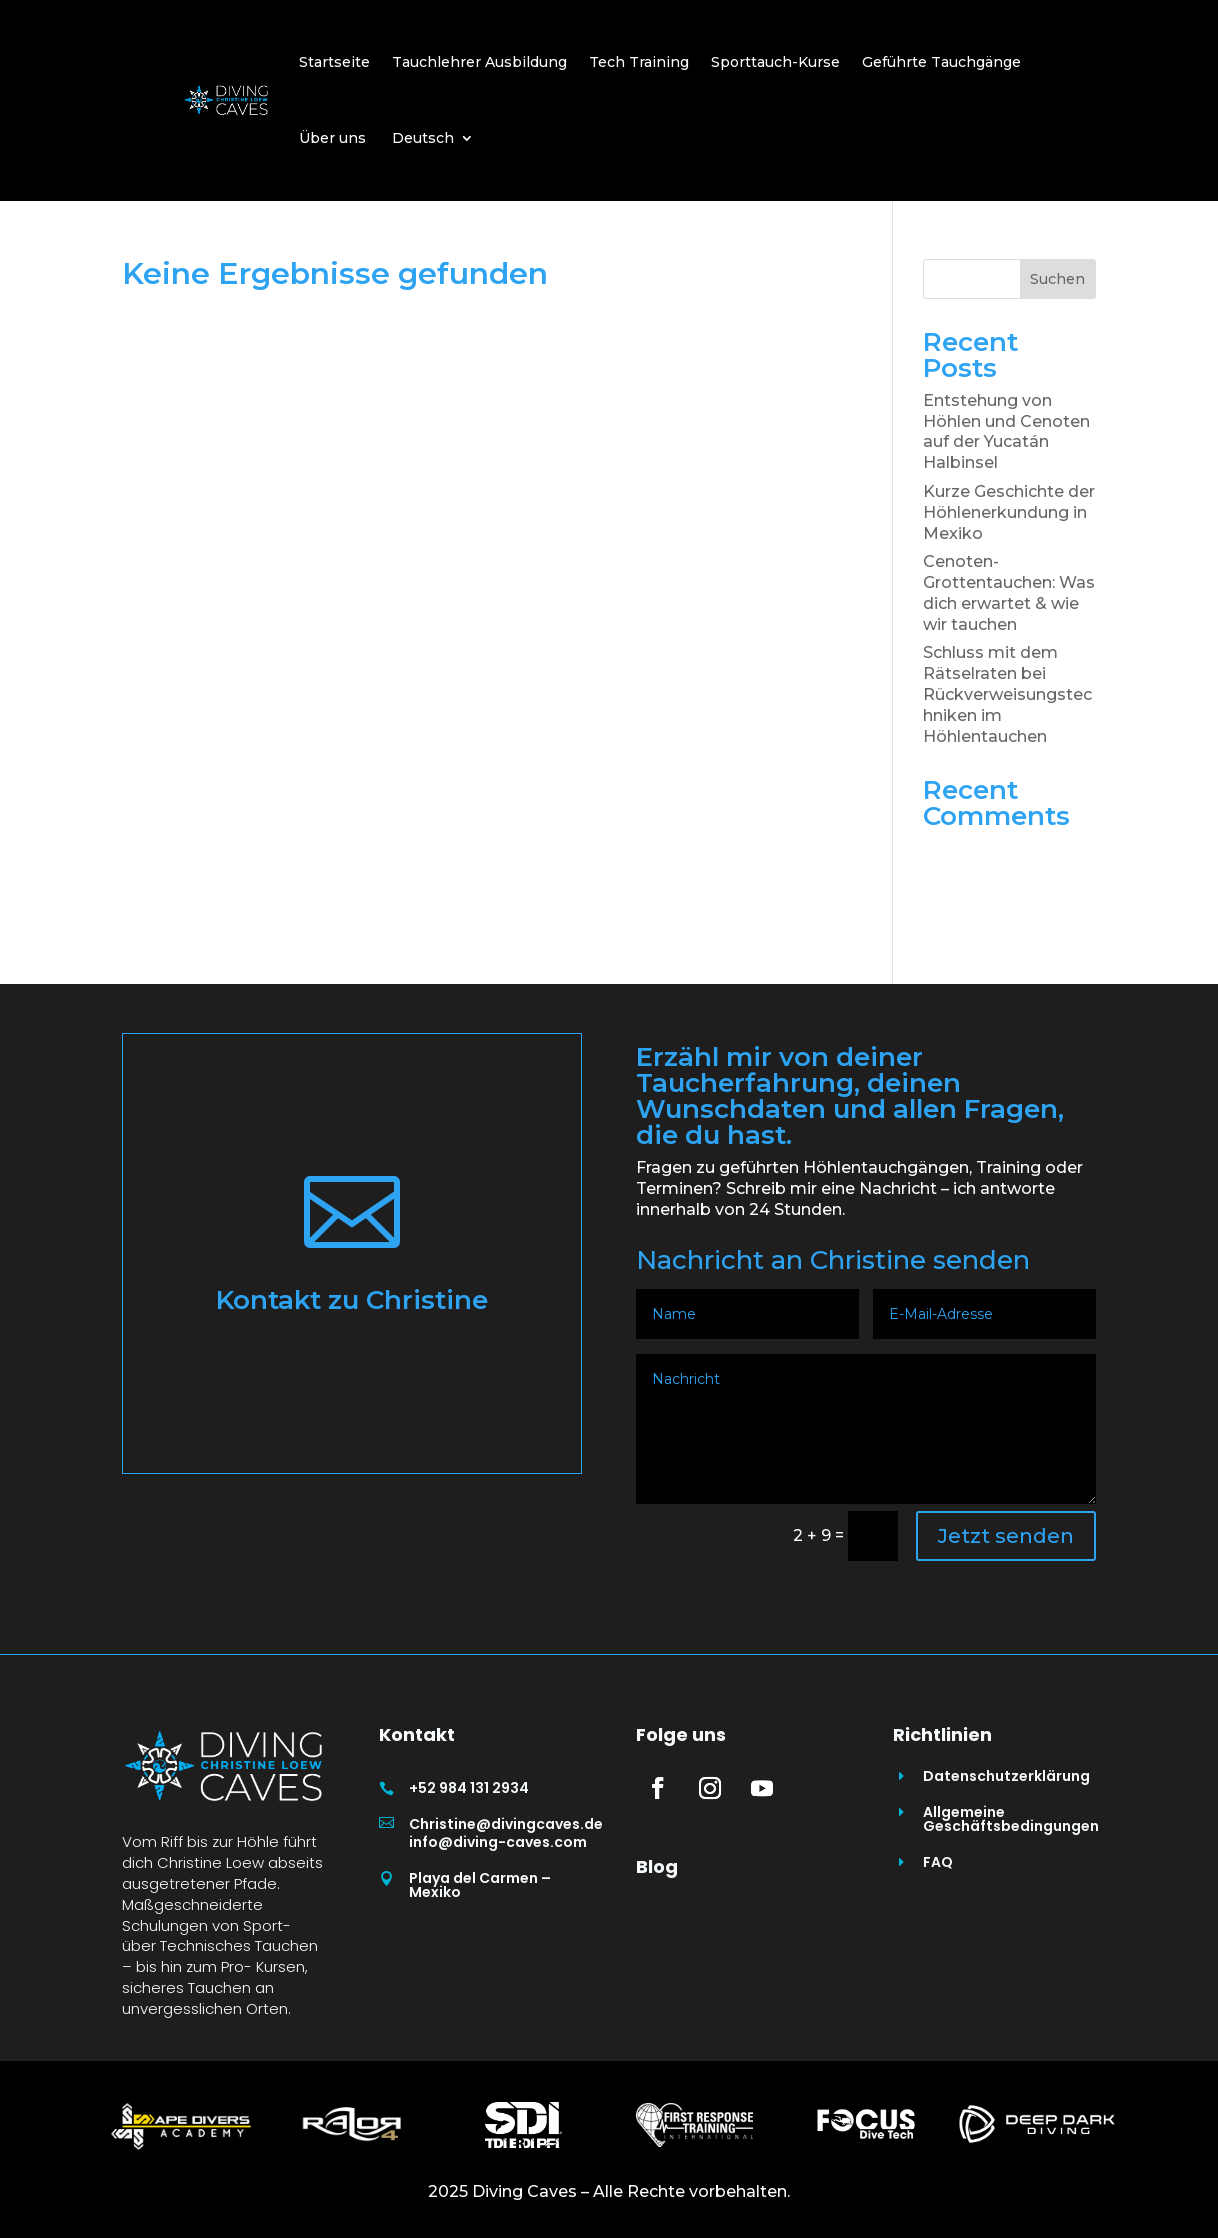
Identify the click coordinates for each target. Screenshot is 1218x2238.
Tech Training (639, 62)
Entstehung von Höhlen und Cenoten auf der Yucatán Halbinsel (1006, 431)
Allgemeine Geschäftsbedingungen (1011, 1819)
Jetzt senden (1006, 1536)
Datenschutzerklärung (1006, 1776)
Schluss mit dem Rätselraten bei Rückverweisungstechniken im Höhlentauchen (1007, 694)
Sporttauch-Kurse (775, 62)
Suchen (1057, 279)
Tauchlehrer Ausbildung (479, 62)
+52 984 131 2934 (469, 1788)
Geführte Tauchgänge (941, 62)
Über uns (332, 138)
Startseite (334, 62)
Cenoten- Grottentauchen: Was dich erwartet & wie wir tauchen (1009, 592)
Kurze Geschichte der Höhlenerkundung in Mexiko (1009, 512)
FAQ (938, 1862)
